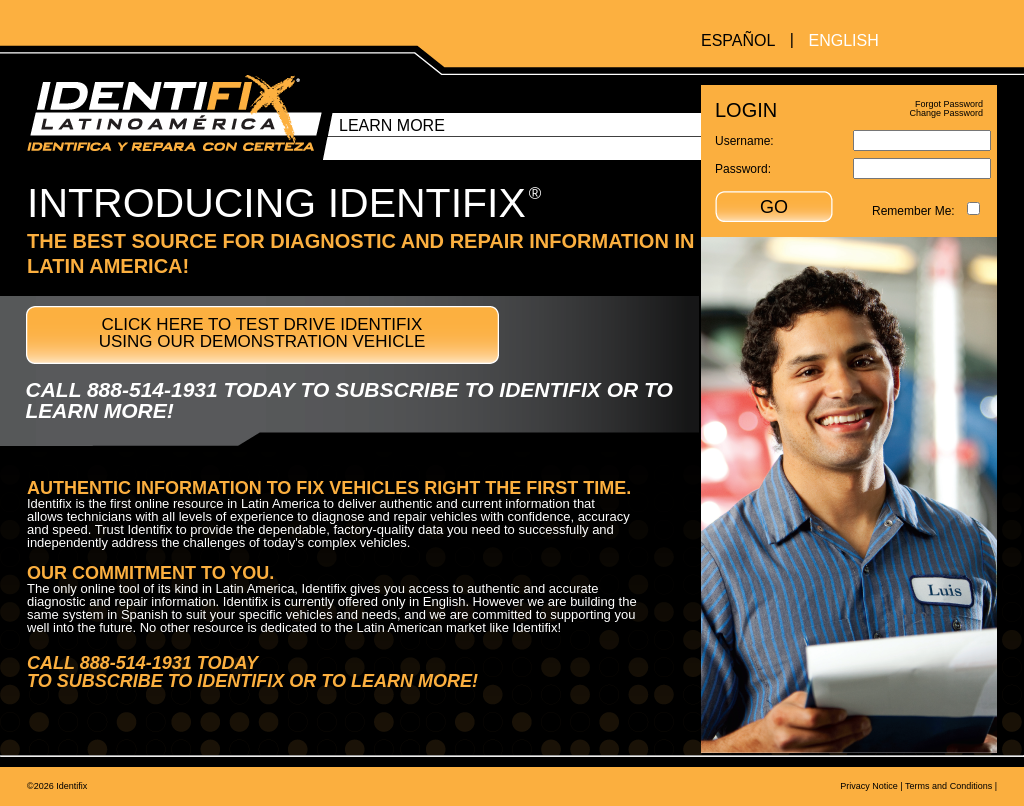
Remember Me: (913, 211)
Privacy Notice (869, 786)
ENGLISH (843, 40)
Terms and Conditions (948, 786)
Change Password (946, 113)
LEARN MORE (392, 125)
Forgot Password (949, 104)
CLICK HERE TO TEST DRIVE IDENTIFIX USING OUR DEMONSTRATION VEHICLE (262, 332)
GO (774, 207)
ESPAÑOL (738, 40)
